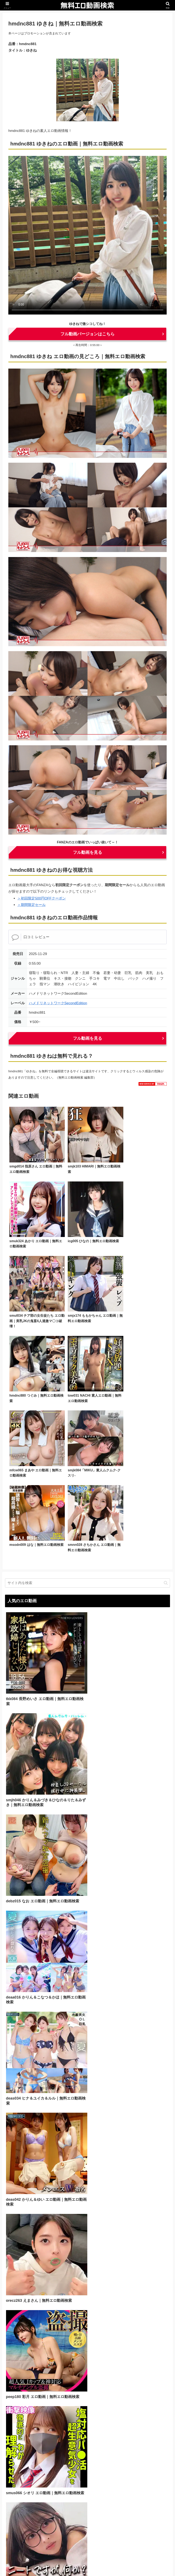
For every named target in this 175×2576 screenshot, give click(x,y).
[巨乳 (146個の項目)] (75, 2455)
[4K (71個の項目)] (11, 2462)
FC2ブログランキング (20, 2521)
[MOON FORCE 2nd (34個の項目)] (109, 2476)
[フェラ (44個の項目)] (116, 2462)
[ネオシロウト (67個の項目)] (29, 2462)
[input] (87, 1412)
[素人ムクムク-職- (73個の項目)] (158, 2455)
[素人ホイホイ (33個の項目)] (138, 2476)
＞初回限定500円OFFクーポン (41, 898)
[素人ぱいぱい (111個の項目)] (90, 2455)
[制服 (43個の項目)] (132, 2462)
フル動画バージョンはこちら (87, 334)
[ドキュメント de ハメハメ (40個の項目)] (71, 2469)
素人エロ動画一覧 (60, 2563)
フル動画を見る (87, 852)
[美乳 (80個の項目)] (141, 2455)
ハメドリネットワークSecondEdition (58, 1003)
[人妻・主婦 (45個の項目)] (77, 2462)
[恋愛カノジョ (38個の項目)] (142, 2469)
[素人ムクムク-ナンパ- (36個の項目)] (22, 2476)
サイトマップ (120, 2563)
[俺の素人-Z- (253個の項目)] (26, 2455)
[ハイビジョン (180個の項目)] (45, 2455)
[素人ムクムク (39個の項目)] (120, 2469)
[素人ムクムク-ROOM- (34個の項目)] (76, 2476)
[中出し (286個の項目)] (11, 2455)
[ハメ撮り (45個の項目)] (98, 2462)
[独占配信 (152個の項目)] (63, 2455)
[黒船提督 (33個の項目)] (160, 2476)
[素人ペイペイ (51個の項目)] (54, 2462)
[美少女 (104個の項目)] (106, 2455)
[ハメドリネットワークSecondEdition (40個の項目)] (29, 2469)
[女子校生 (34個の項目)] (49, 2476)
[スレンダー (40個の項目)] (99, 2469)
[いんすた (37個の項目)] (162, 2469)
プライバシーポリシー (92, 2563)
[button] (165, 1412)
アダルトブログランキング (24, 2515)
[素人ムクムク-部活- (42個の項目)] (154, 2462)
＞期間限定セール (31, 905)
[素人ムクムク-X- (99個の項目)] (124, 2455)
